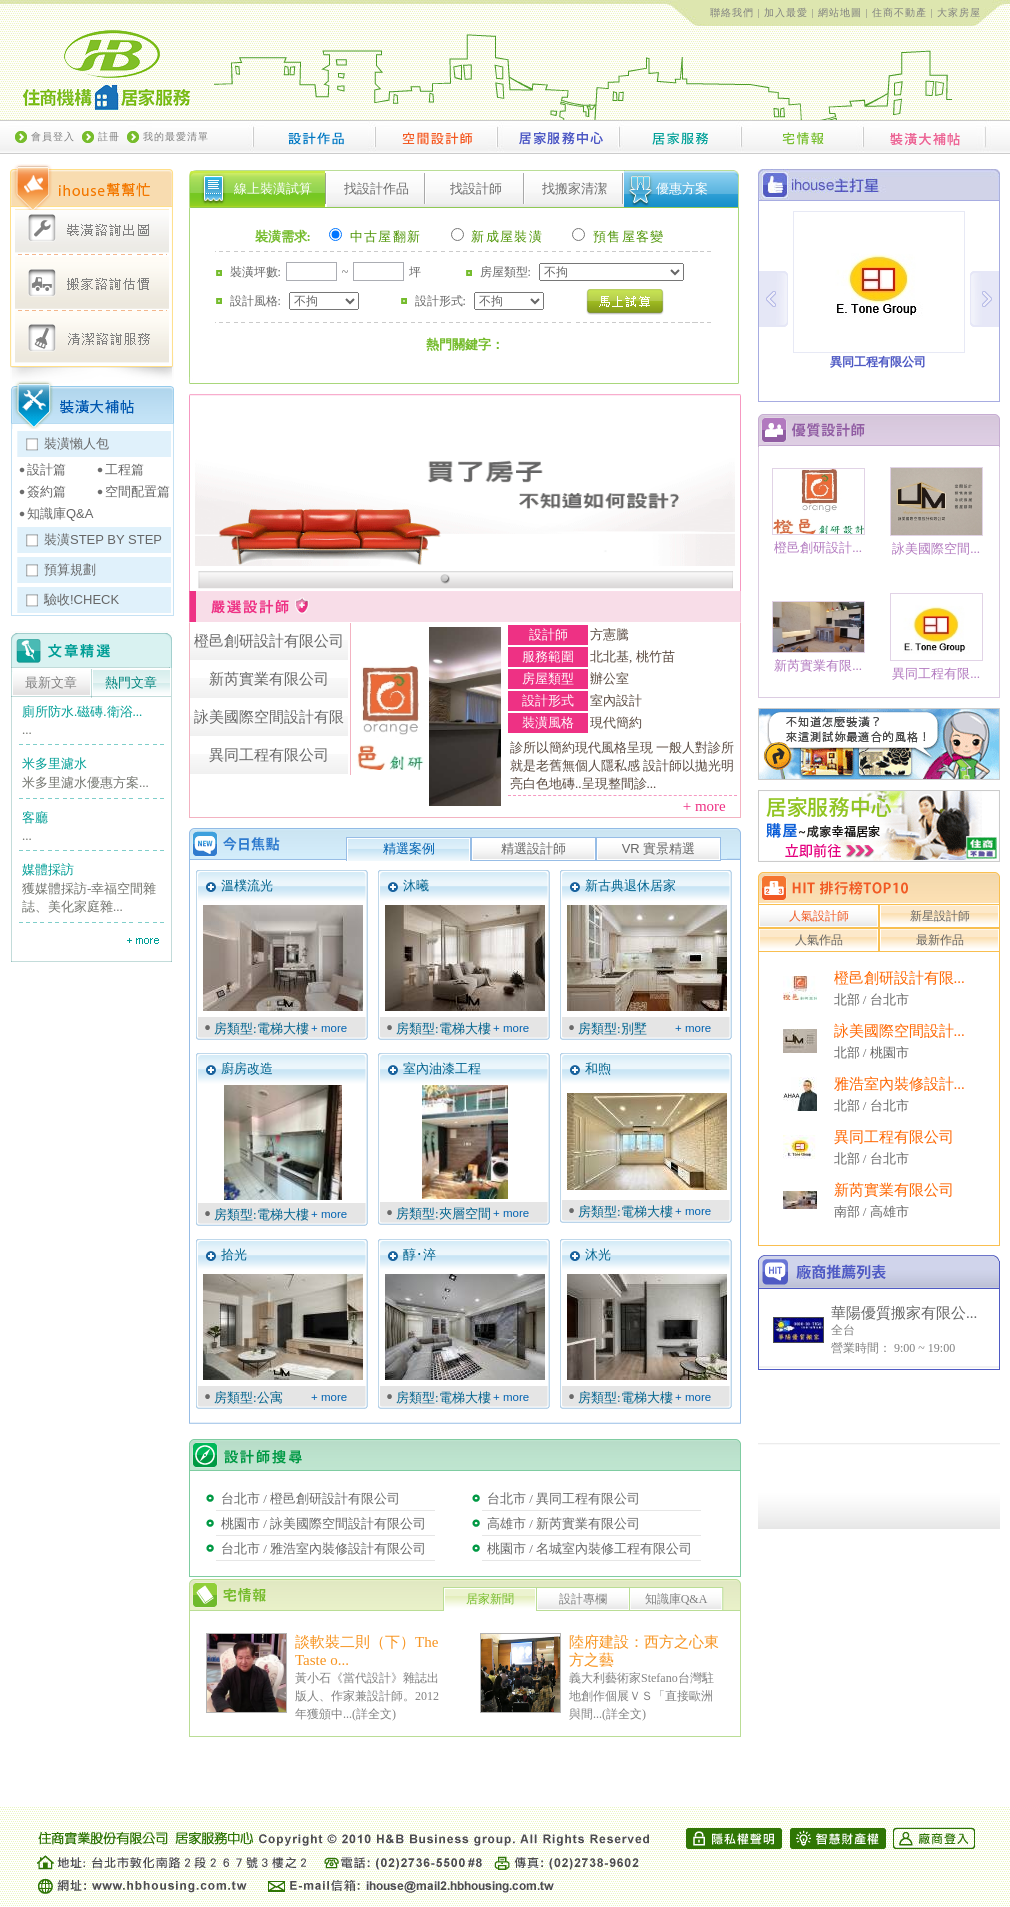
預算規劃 (70, 569)
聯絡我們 (732, 12)
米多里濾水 (54, 763)
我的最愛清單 (176, 136)
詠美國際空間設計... (899, 1031)
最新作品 (940, 940)
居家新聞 (490, 1599)
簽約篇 (46, 491)
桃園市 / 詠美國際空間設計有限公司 (323, 1523)
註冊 (109, 136)
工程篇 (124, 469)
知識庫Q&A (60, 513)
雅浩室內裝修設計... (899, 1084)
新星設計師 (940, 916)
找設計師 (476, 188)
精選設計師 (533, 848)
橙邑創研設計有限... (899, 978)
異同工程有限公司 (894, 1137)
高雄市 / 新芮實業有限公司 (563, 1523)
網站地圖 (840, 12)
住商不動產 (899, 12)
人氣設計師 (819, 916)
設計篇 (46, 469)
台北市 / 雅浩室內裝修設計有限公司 (323, 1548)
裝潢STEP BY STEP (103, 539)
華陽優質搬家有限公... (904, 1313)
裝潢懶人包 (76, 443)
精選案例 (409, 848)
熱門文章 (131, 683)
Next (984, 299)
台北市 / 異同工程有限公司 (563, 1498)
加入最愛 (786, 12)
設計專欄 (583, 1599)
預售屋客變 (618, 236)
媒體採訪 (48, 869)
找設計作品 (376, 188)
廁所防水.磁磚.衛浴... (82, 711)
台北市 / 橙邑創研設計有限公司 (310, 1498)
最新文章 (51, 683)
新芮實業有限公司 (894, 1190)
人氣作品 (819, 940)
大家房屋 (959, 12)
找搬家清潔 (574, 188)
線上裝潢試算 (273, 188)
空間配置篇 (137, 491)
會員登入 (53, 136)
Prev (773, 299)
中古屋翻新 (375, 236)
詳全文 (374, 1714)
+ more (710, 806)
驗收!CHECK (81, 599)
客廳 (35, 817)
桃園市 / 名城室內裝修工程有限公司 (589, 1548)
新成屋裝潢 (497, 236)
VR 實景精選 (659, 848)
